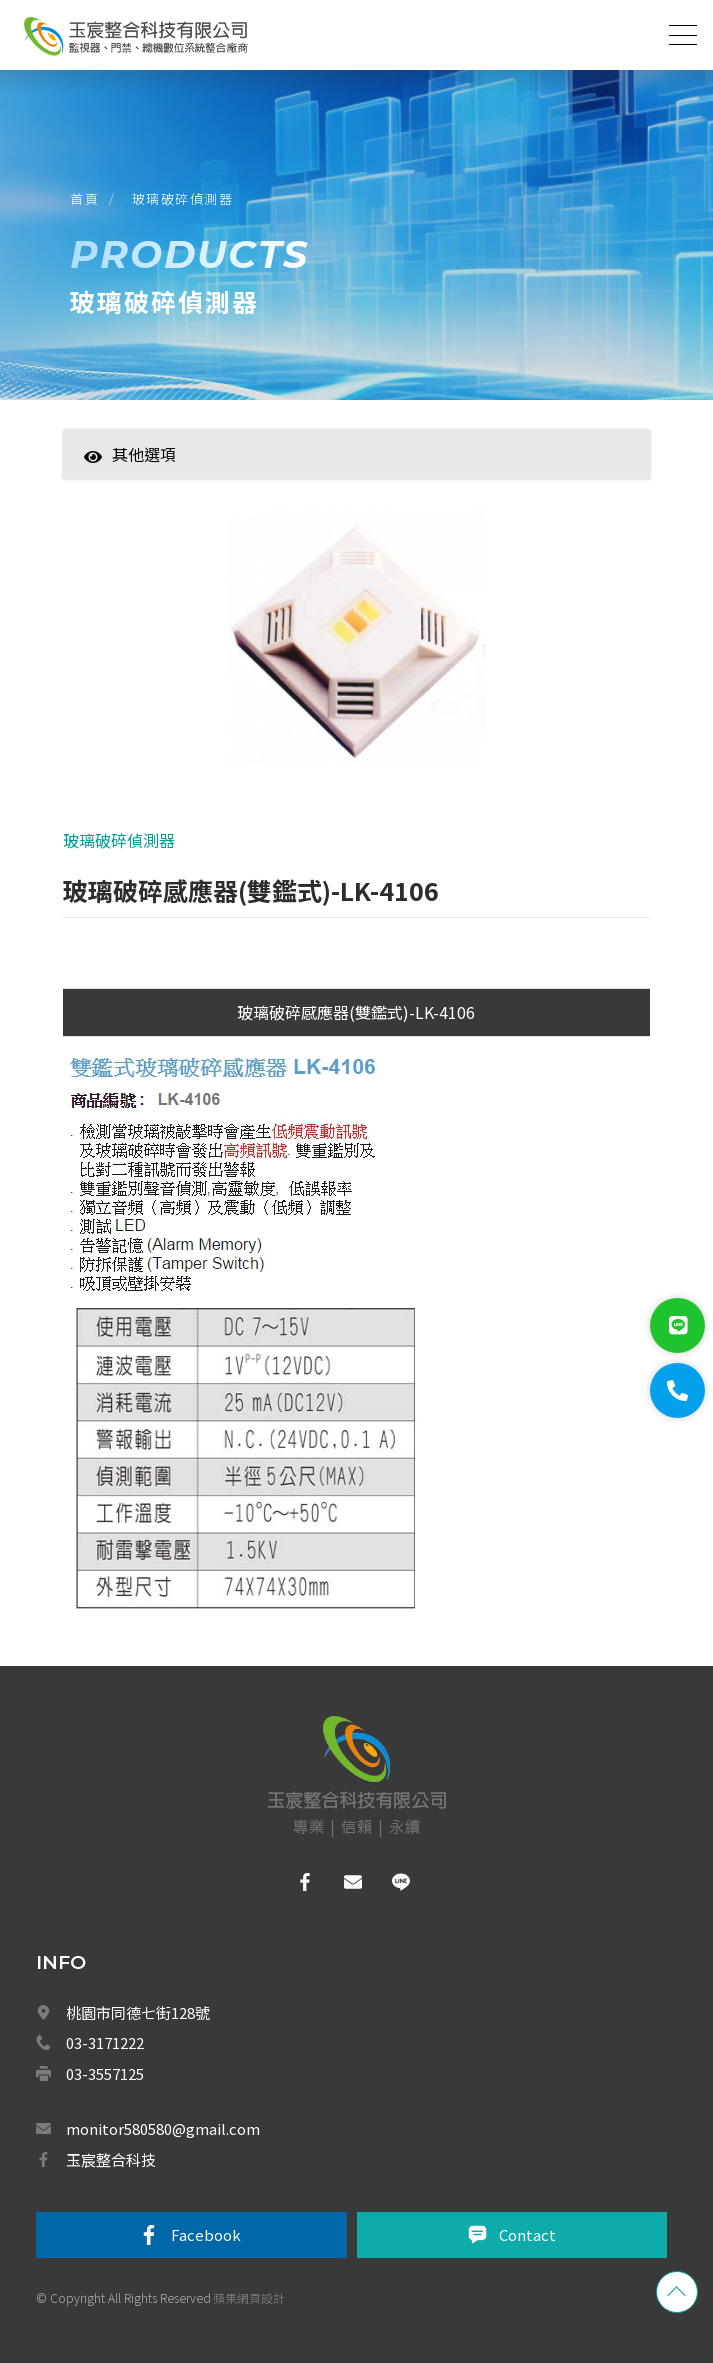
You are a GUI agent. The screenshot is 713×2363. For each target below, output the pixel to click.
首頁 (84, 198)
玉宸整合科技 (111, 2159)
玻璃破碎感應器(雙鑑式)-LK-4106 (356, 1012)
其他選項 (130, 454)
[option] (356, 649)
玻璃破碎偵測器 (183, 198)
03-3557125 (105, 2073)
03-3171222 (105, 2042)
